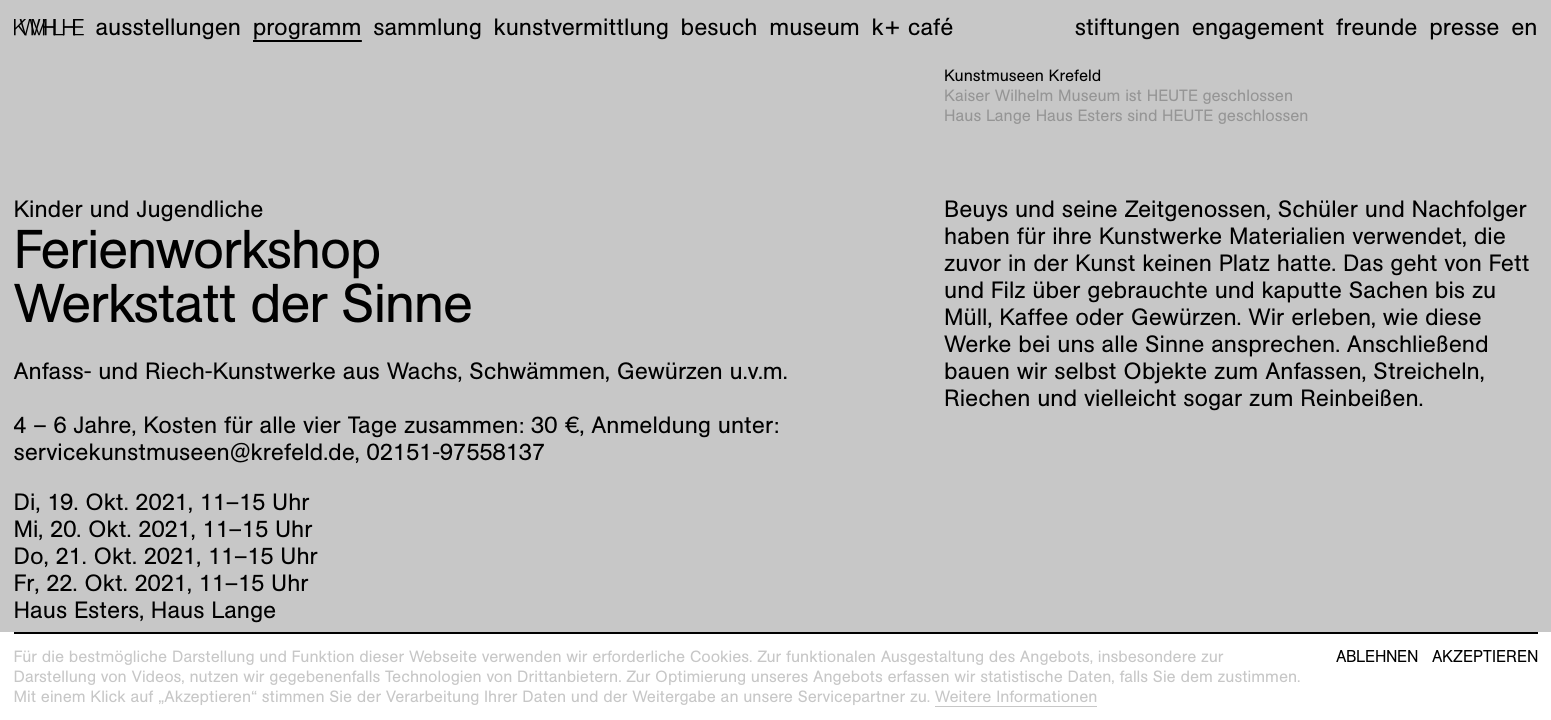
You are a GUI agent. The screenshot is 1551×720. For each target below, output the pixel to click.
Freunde (1377, 27)
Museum (814, 27)
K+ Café (912, 27)
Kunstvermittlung (581, 27)
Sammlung (427, 27)
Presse (1464, 27)
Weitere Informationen (1016, 696)
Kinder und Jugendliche (139, 209)
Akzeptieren (1485, 657)
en (1524, 27)
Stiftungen (1127, 27)
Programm (307, 27)
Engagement (1258, 27)
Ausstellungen (168, 27)
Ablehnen (1377, 657)
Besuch (719, 27)
